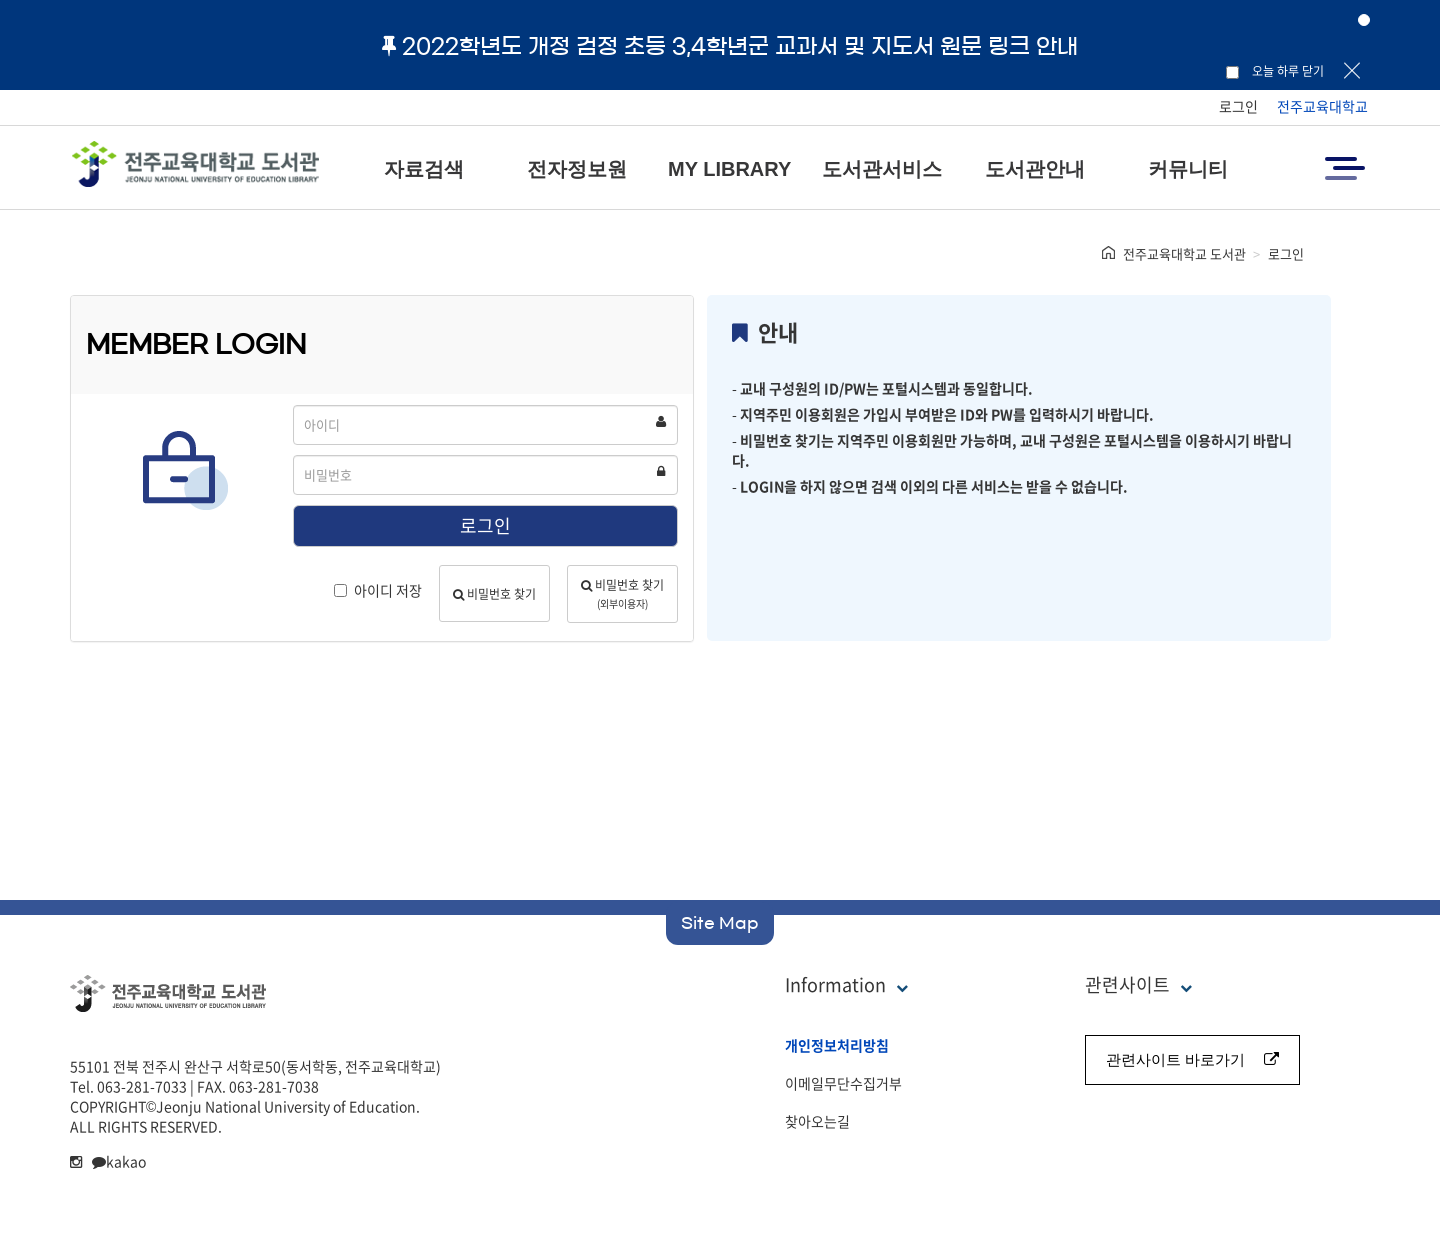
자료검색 (424, 169)
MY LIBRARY (729, 169)
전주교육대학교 (1322, 106)
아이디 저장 (378, 590)
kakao (119, 1161)
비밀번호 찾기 (494, 594)
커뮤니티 (1188, 169)
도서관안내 (1035, 169)
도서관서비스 (882, 169)
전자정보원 (577, 169)
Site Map (720, 923)
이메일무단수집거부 (843, 1083)
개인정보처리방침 (837, 1045)
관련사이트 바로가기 (1192, 1059)
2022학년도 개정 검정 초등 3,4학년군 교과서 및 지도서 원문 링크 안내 (730, 46)
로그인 (1238, 106)
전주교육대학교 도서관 (1184, 253)
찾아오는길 (817, 1121)
